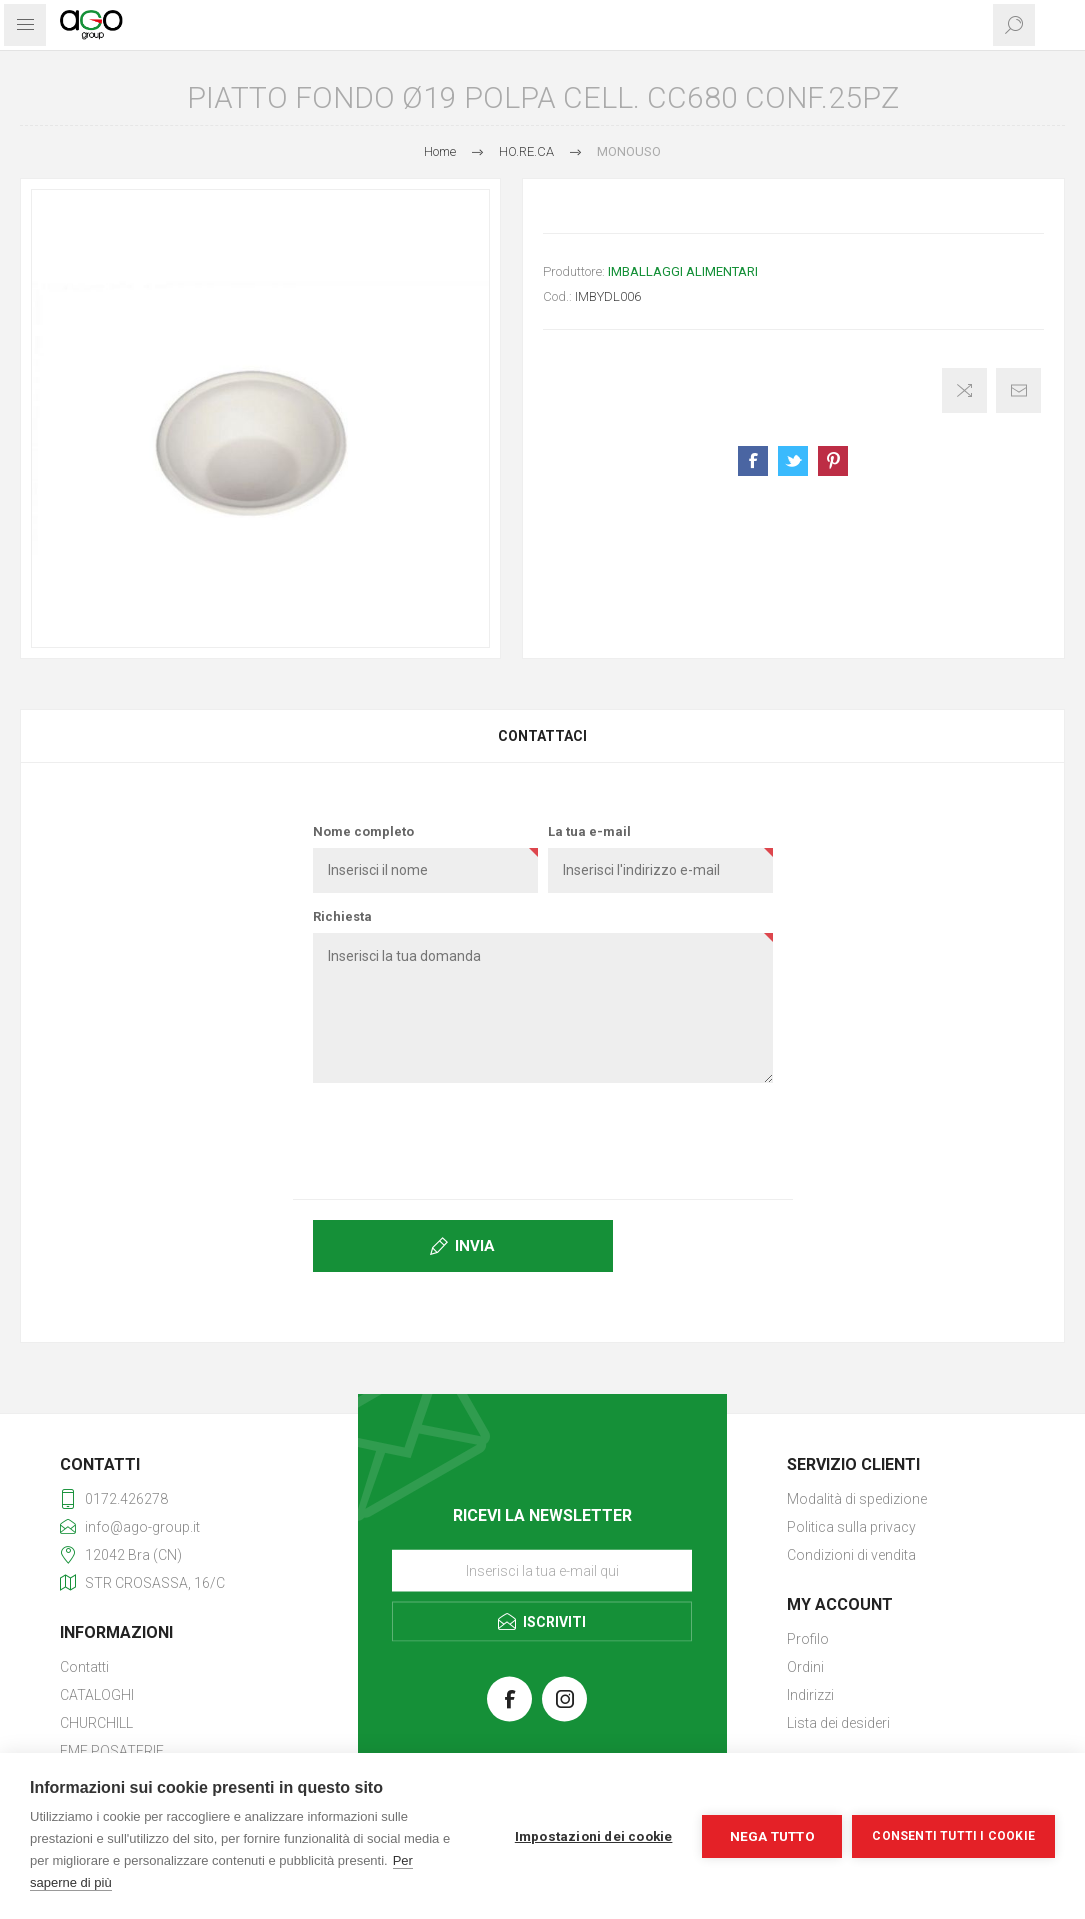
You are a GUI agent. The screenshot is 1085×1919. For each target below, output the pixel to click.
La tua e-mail (589, 831)
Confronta (964, 390)
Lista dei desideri (838, 1723)
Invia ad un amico (1018, 390)
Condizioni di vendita (851, 1555)
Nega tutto (772, 1836)
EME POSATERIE (112, 1751)
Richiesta (342, 916)
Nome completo (363, 831)
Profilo (808, 1639)
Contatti (84, 1667)
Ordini (805, 1667)
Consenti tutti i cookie (953, 1836)
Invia (475, 1246)
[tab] (542, 736)
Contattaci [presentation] (542, 736)
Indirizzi (810, 1695)
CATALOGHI (97, 1695)
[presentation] (543, 1137)
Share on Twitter (793, 461)
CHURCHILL (96, 1723)
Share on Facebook (753, 461)
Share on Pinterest (833, 461)
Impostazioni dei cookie (594, 1836)
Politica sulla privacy (851, 1527)
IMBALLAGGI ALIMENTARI (683, 271)
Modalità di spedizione (857, 1499)
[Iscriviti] (542, 1570)
